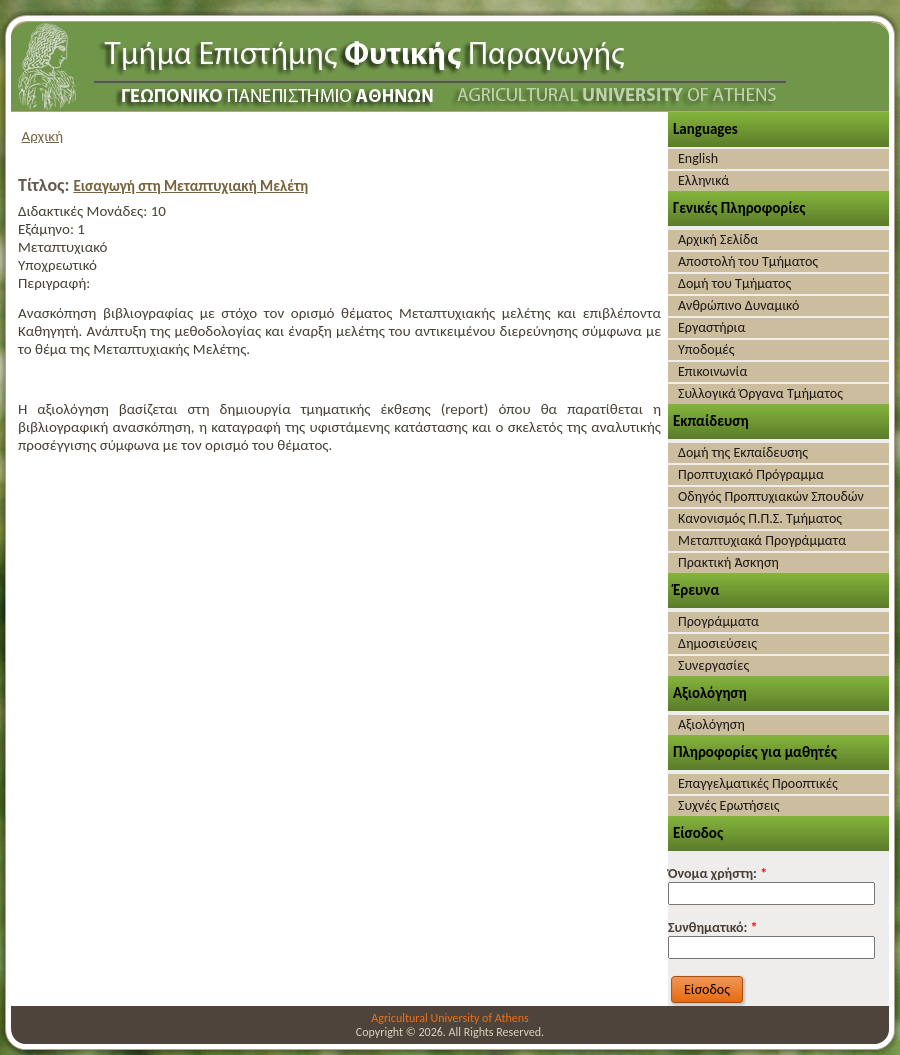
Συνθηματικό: (713, 927)
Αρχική (43, 136)
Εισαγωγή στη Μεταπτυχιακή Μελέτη (190, 186)
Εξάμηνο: (47, 229)
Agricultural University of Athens (449, 1018)
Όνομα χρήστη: (717, 873)
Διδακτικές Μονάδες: (84, 211)
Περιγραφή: (54, 283)
